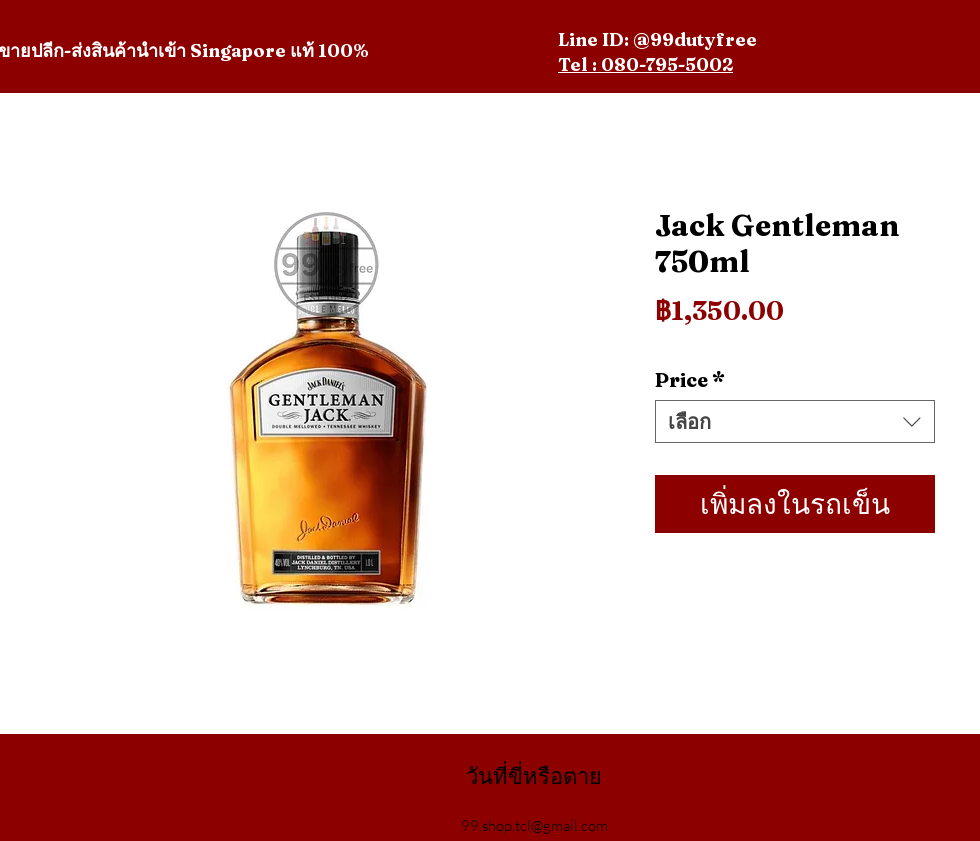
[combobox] (795, 421)
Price (690, 379)
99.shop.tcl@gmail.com (534, 825)
